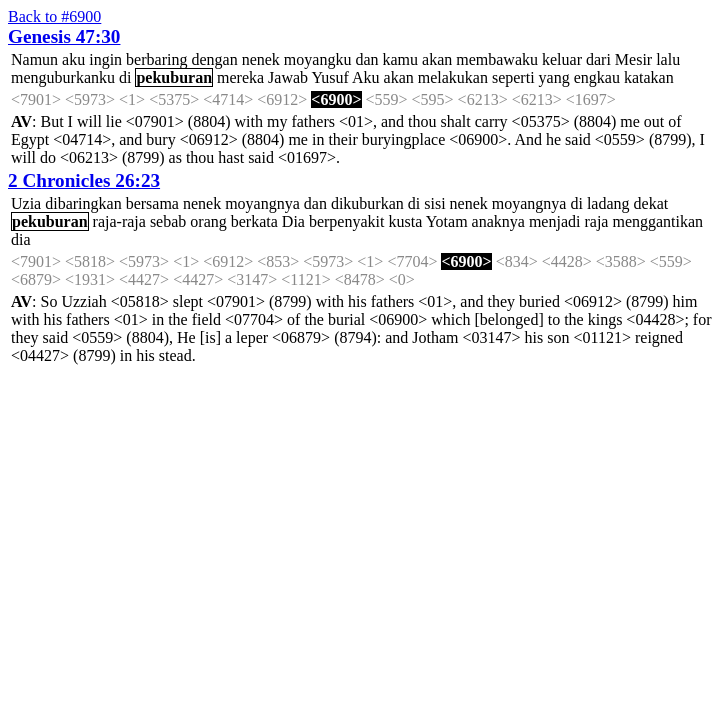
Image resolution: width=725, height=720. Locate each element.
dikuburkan (367, 203)
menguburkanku (63, 77)
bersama (152, 203)
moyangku (318, 59)
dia (21, 239)
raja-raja (119, 221)
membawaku (497, 59)
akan (437, 59)
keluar (562, 59)
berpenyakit (347, 221)
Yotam (447, 221)
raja (596, 221)
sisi (434, 203)
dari (598, 59)
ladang (608, 203)
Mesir (633, 59)
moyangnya (262, 203)
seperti (513, 77)
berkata (254, 221)
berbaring (156, 59)
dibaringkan (83, 203)
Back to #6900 (54, 16)
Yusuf (330, 77)
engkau (597, 77)
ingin (105, 59)
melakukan (453, 77)
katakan (649, 77)
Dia (293, 221)
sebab (168, 221)
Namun (34, 59)
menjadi (555, 221)
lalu (668, 59)
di (125, 77)
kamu (400, 59)
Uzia (26, 203)
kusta (405, 221)
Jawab (288, 77)
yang (554, 77)
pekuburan (174, 77)
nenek (261, 59)
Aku (366, 77)
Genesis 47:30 (64, 36)
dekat (651, 203)
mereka (240, 77)
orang (208, 221)
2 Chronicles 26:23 (84, 180)
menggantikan (657, 221)
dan (366, 59)
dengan (214, 59)
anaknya (498, 221)
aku (73, 59)
